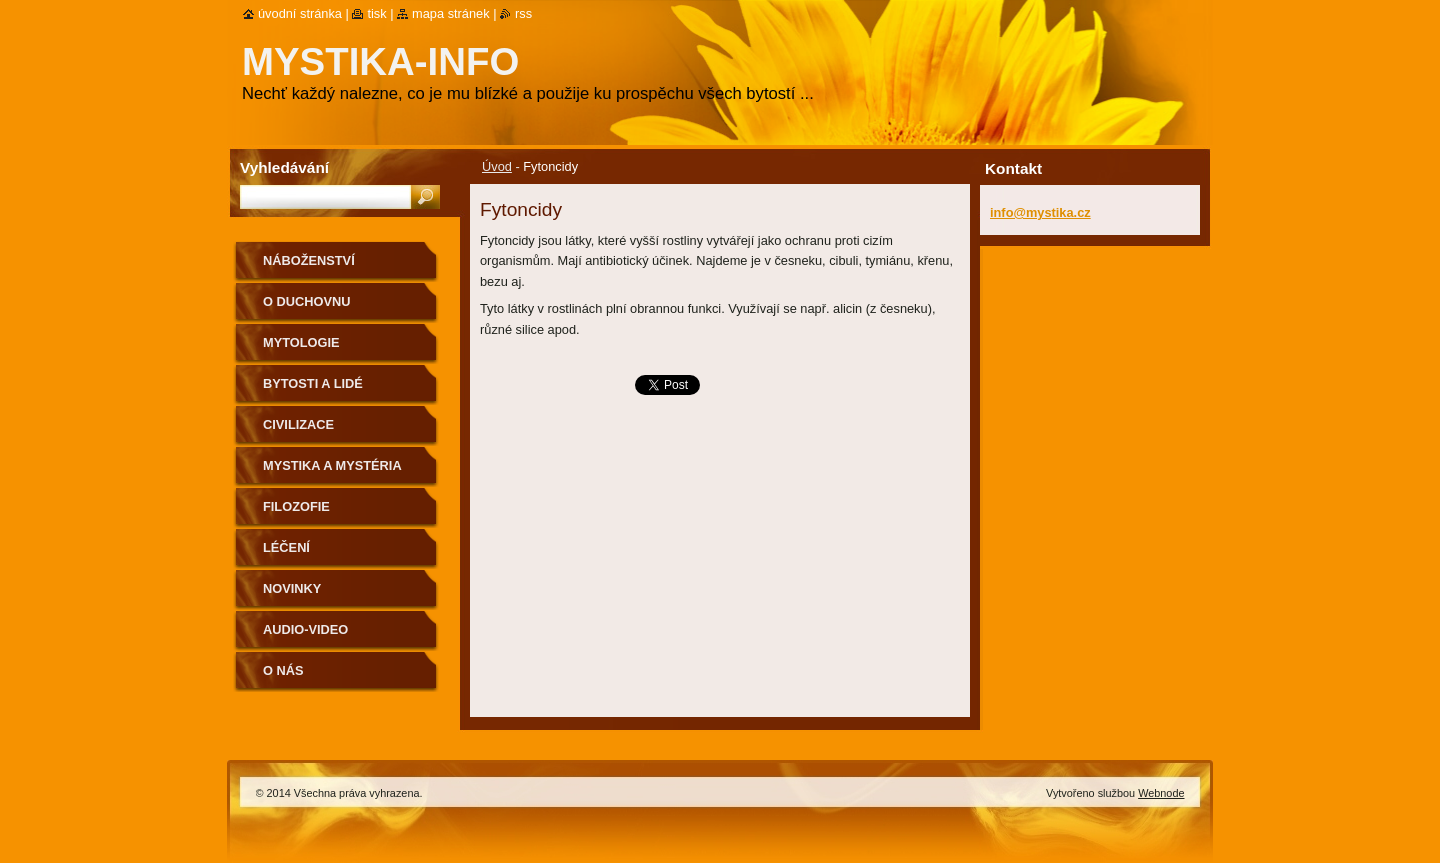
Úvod (497, 166)
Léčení (286, 547)
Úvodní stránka (300, 13)
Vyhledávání (284, 167)
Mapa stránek (451, 13)
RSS (523, 13)
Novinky (292, 588)
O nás (283, 670)
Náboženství (309, 260)
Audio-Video (305, 629)
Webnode (1161, 793)
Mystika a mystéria (332, 465)
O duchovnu (306, 301)
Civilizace (298, 424)
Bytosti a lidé (313, 383)
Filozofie (296, 506)
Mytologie (301, 342)
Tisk (376, 13)
